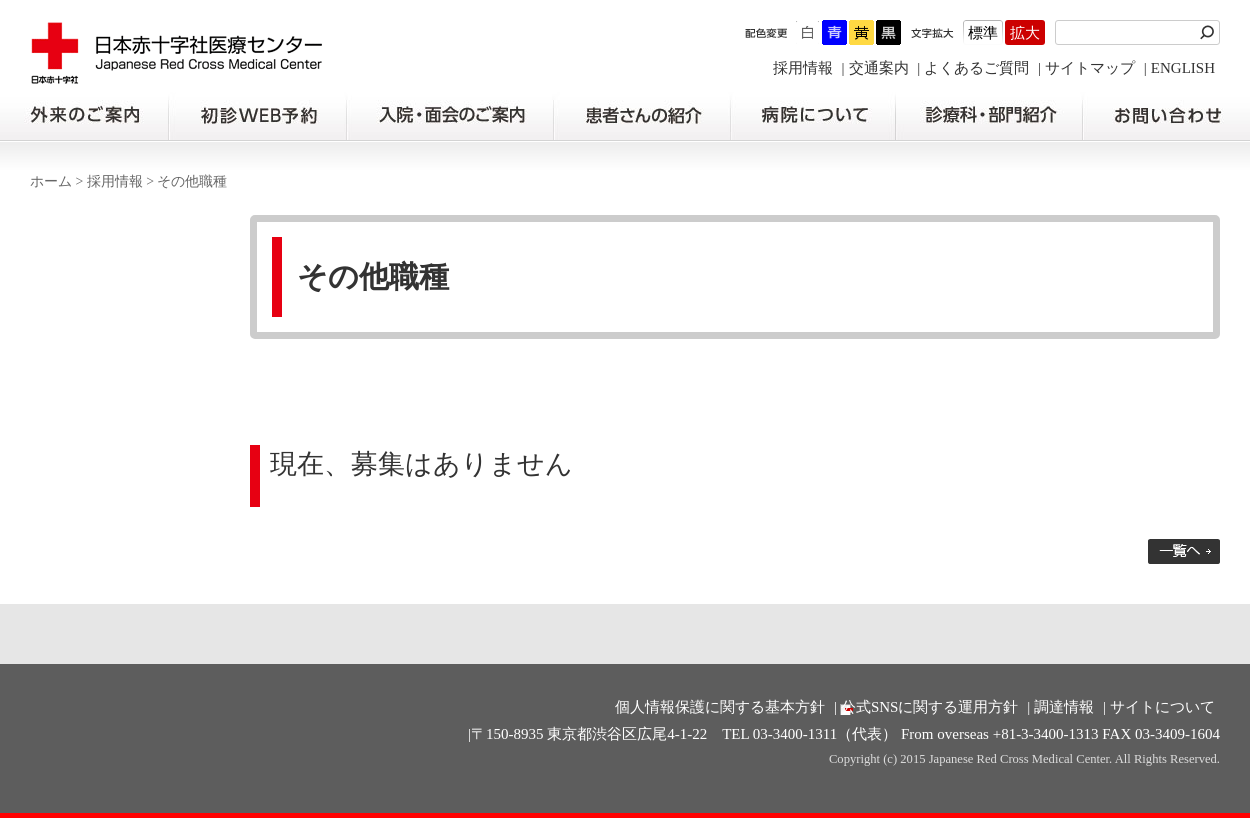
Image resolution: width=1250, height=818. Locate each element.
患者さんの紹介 (642, 116)
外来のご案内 (84, 116)
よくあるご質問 (976, 68)
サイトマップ (1090, 68)
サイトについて (1162, 707)
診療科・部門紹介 (989, 116)
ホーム (51, 181)
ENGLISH (1183, 68)
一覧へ (1184, 551)
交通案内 (879, 68)
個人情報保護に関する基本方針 (720, 707)
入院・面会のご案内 (450, 116)
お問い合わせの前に (1166, 116)
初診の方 (257, 116)
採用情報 (803, 68)
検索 (1210, 32)
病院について (813, 116)
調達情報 (1064, 707)
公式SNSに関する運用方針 (930, 707)
